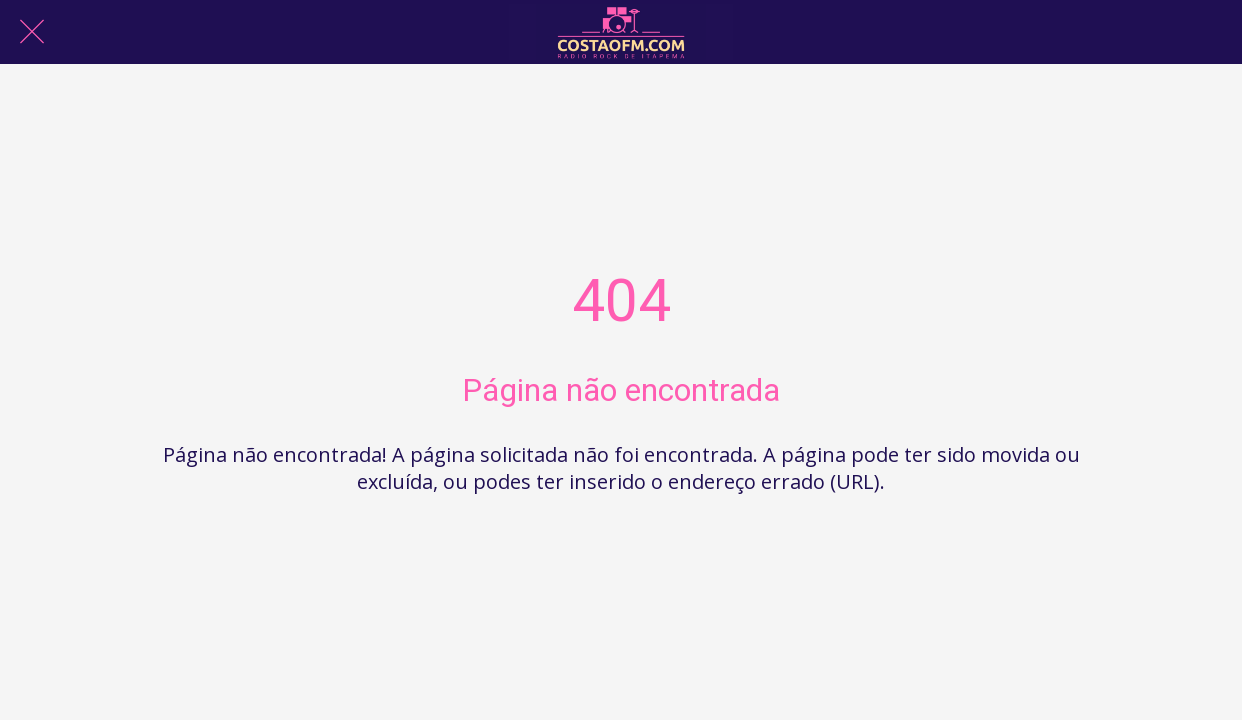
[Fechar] (32, 32)
